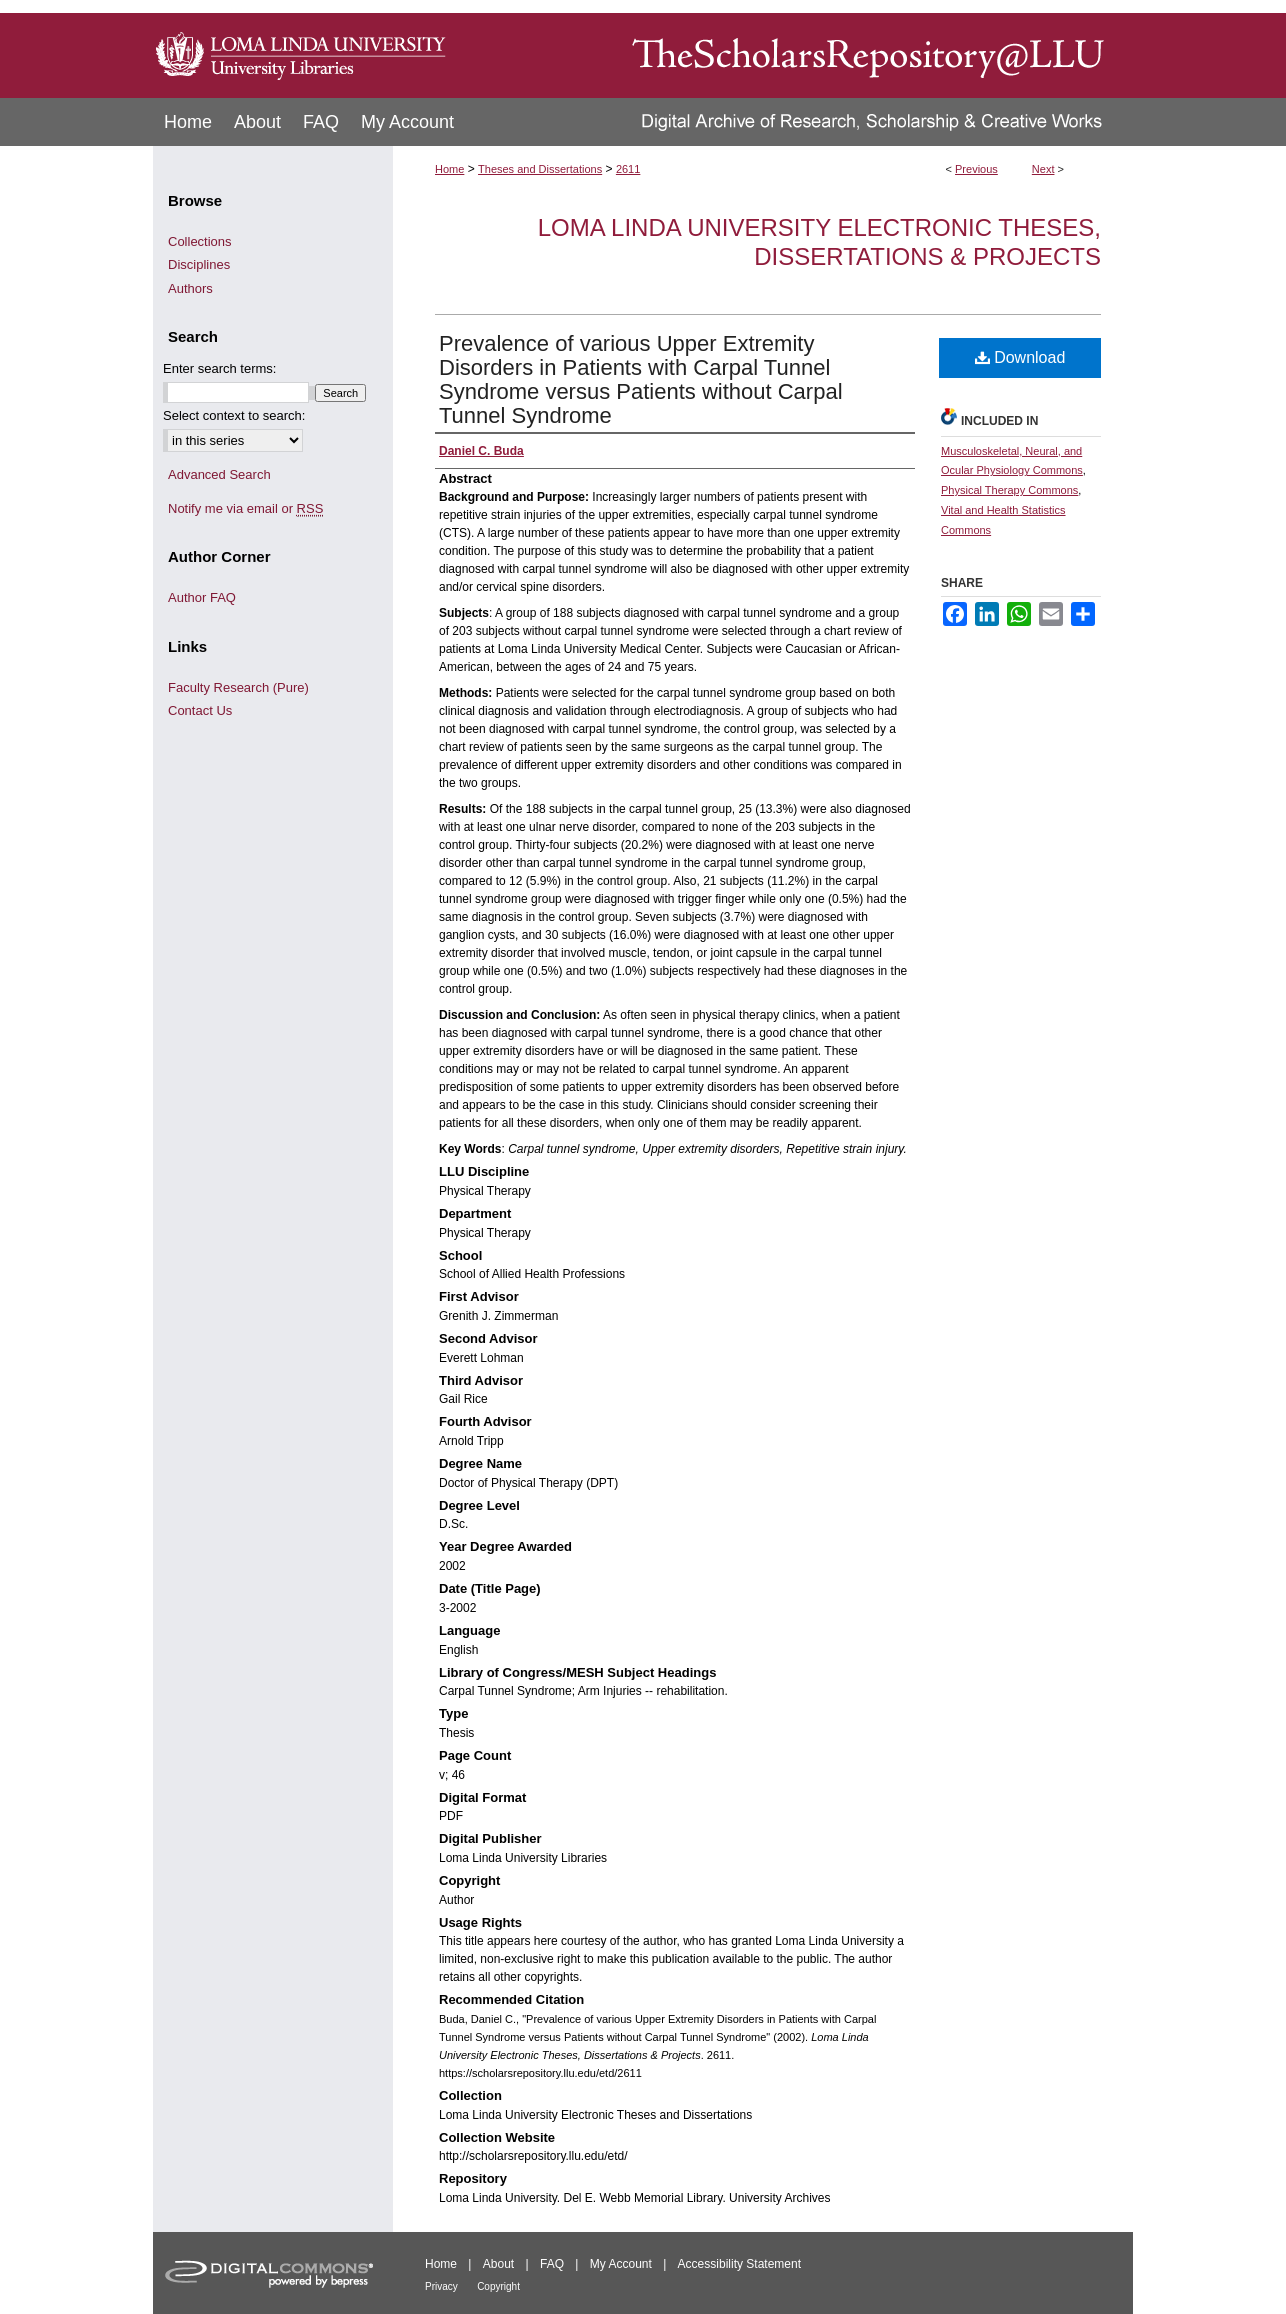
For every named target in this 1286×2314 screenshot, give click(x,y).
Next (1043, 169)
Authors (190, 288)
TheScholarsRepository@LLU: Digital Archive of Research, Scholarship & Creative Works (793, 49)
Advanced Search (219, 474)
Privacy (441, 2286)
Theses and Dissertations (540, 169)
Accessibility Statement (739, 2264)
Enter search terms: (219, 368)
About (498, 2264)
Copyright (498, 2286)
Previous (976, 169)
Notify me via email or (245, 509)
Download (1020, 357)
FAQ (552, 2264)
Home (449, 169)
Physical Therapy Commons (1009, 490)
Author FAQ (202, 597)
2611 (628, 169)
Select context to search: (234, 415)
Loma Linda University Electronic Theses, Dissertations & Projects (819, 242)
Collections (200, 241)
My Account (621, 2264)
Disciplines (199, 264)
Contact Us (200, 710)
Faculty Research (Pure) (238, 687)
